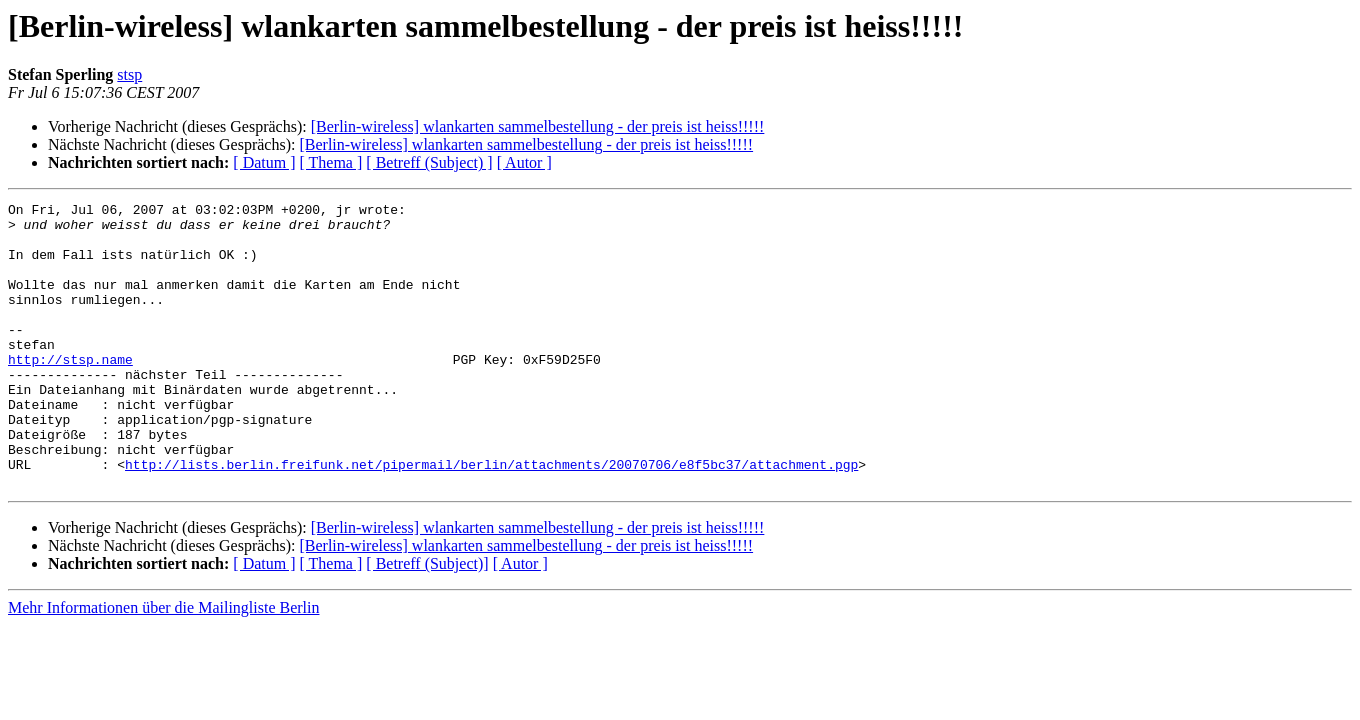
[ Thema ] (331, 162)
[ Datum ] (264, 162)
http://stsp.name (70, 392)
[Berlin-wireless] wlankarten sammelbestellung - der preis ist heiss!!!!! (538, 126)
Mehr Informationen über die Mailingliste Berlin (163, 664)
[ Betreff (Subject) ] (429, 162)
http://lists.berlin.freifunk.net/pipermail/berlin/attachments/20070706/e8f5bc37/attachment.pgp (491, 518)
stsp (129, 74)
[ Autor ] (524, 162)
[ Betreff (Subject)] (427, 620)
